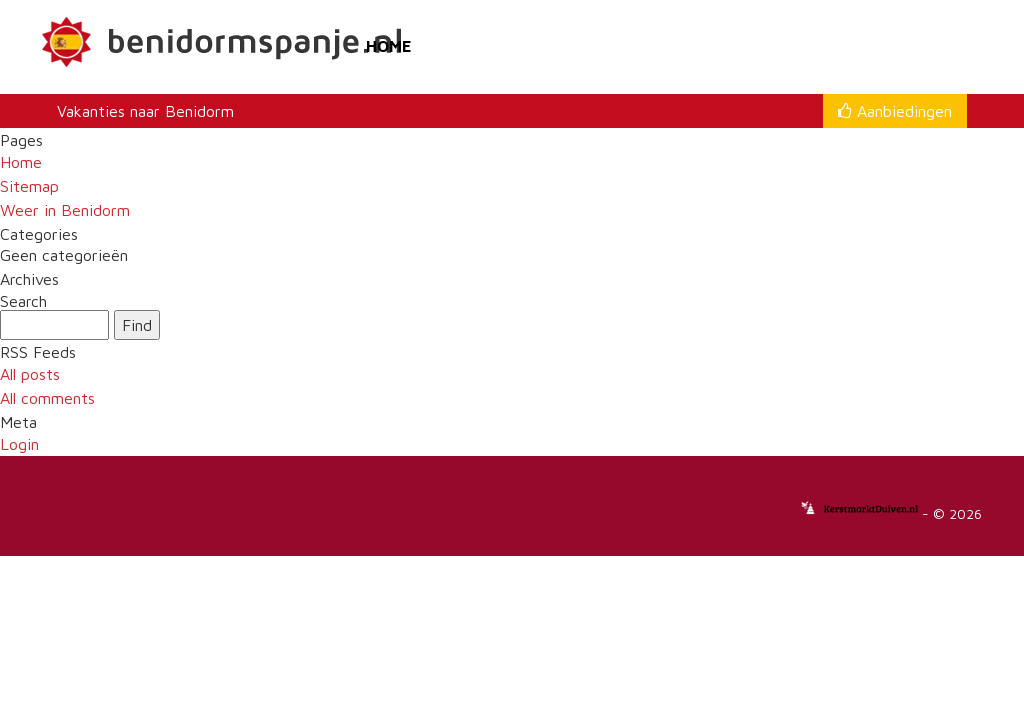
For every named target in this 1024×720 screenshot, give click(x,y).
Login (19, 444)
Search (23, 301)
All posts (30, 374)
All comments (47, 398)
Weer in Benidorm (65, 210)
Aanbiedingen (895, 111)
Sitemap (29, 186)
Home (389, 46)
